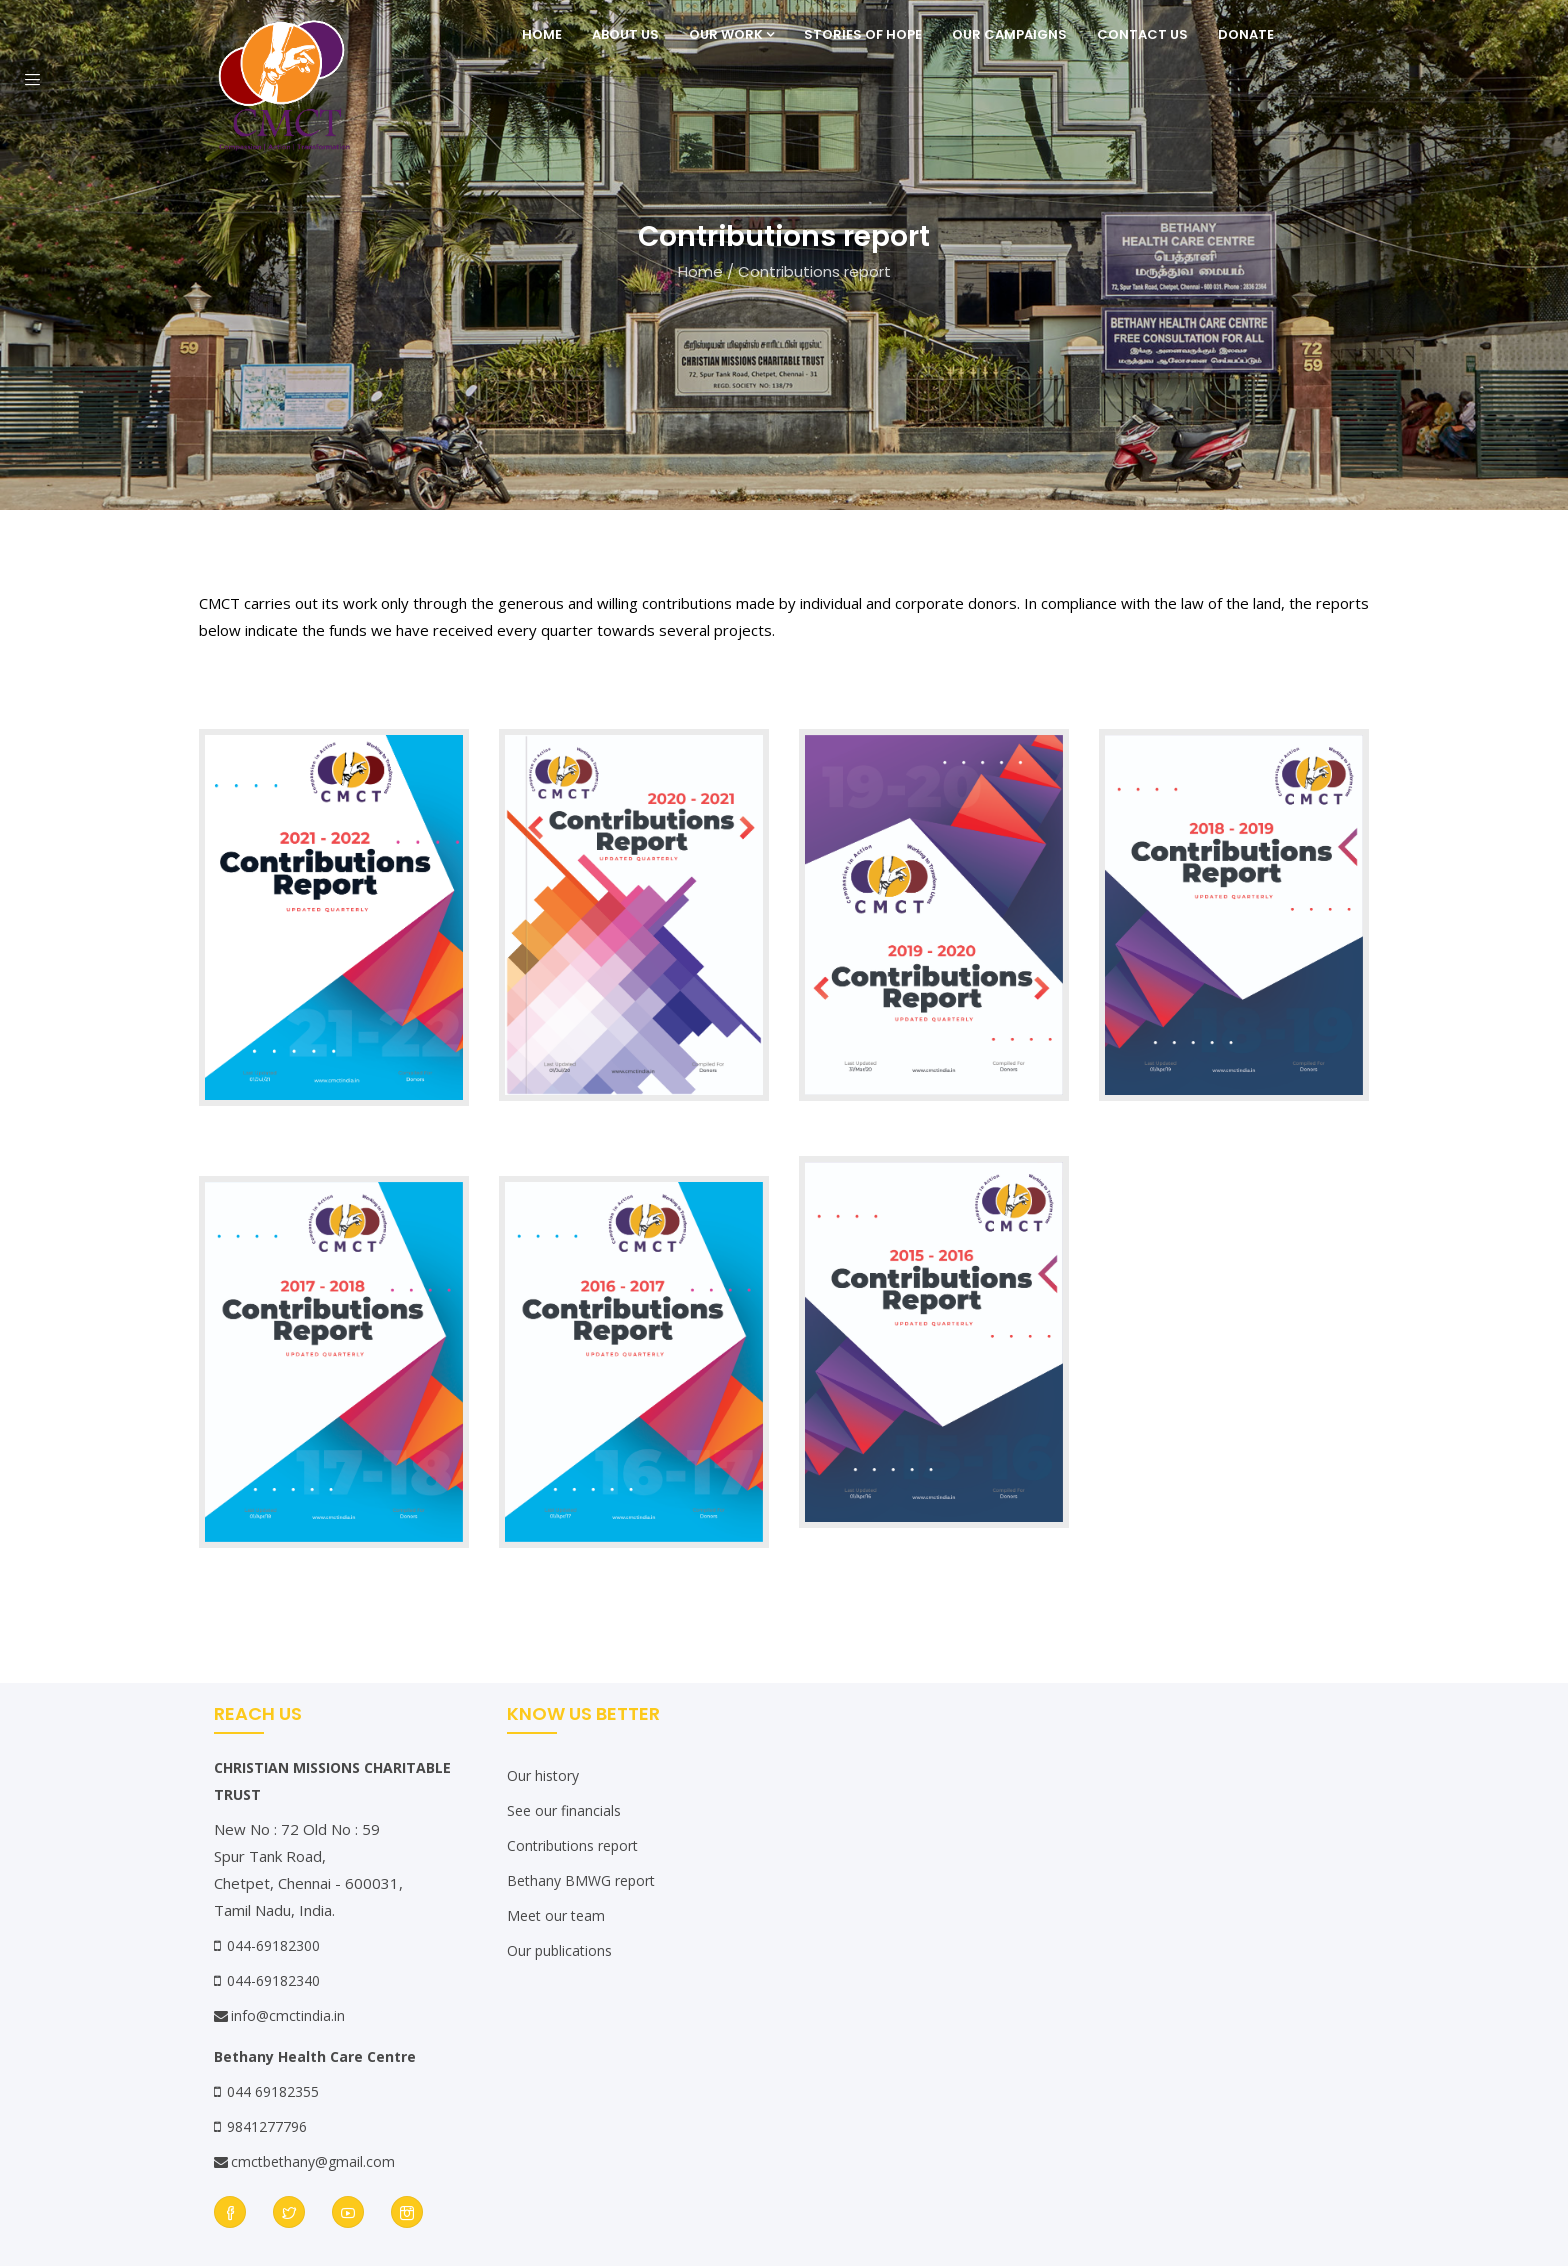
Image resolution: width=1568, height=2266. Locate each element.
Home (542, 34)
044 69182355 (273, 2091)
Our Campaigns (1009, 34)
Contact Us (1142, 34)
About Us (625, 34)
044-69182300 (273, 1945)
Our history (543, 1775)
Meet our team (556, 1915)
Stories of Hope (863, 34)
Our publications (559, 1950)
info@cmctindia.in (279, 2015)
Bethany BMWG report (581, 1880)
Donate (1246, 34)
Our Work (731, 34)
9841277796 (267, 2126)
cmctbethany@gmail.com (304, 2161)
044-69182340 (273, 1980)
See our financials (564, 1810)
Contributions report (572, 1845)
